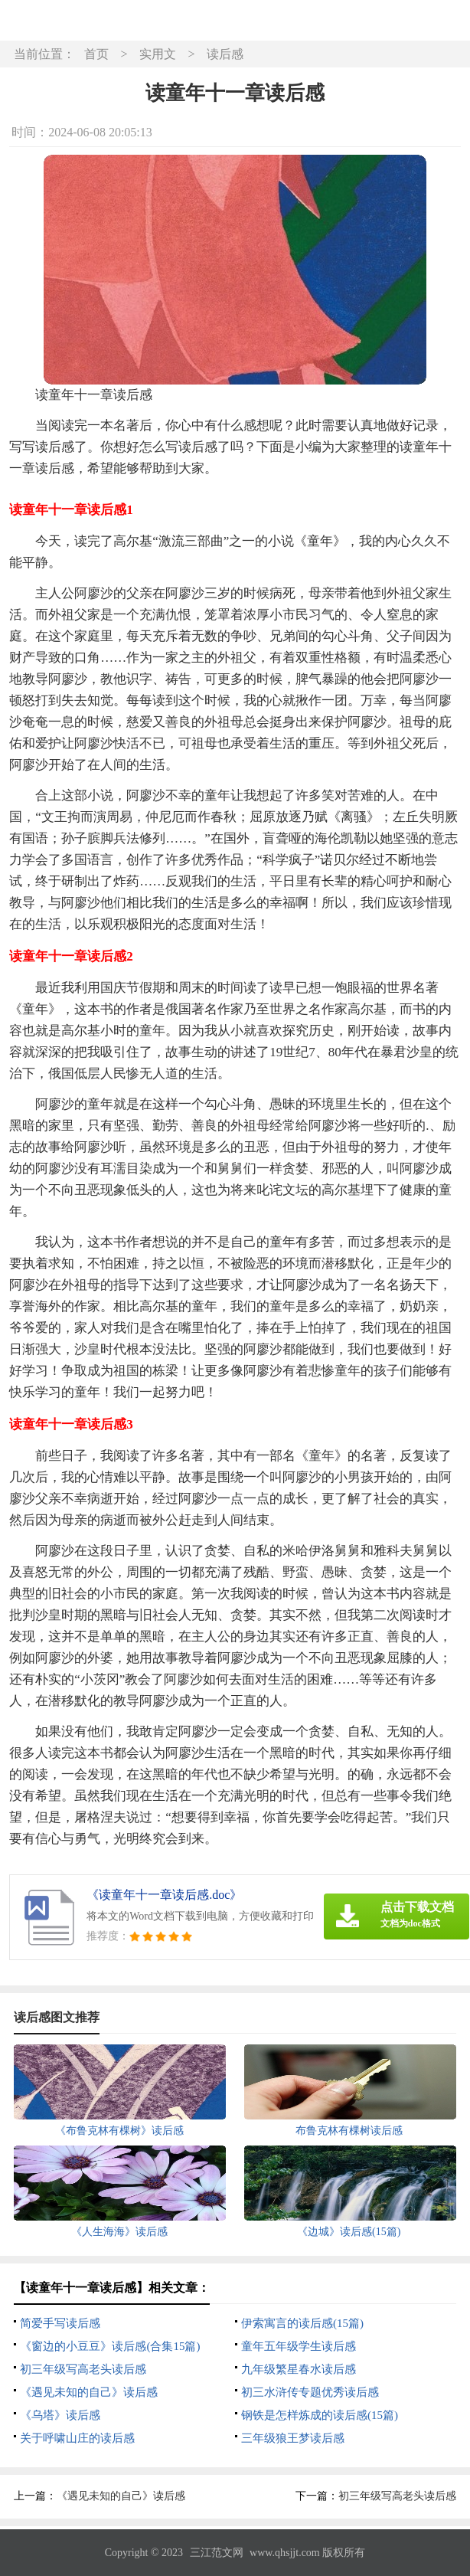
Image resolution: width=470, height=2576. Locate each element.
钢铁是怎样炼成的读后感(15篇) (319, 2415)
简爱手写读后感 (60, 2323)
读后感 (225, 54)
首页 (96, 54)
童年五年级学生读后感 (298, 2346)
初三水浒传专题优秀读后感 (310, 2392)
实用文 (157, 54)
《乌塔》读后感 (60, 2415)
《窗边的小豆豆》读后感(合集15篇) (110, 2346)
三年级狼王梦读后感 (292, 2438)
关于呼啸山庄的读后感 (77, 2438)
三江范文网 (216, 2552)
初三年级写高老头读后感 (83, 2369)
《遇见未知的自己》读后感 (89, 2392)
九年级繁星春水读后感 (298, 2369)
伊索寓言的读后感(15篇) (302, 2323)
